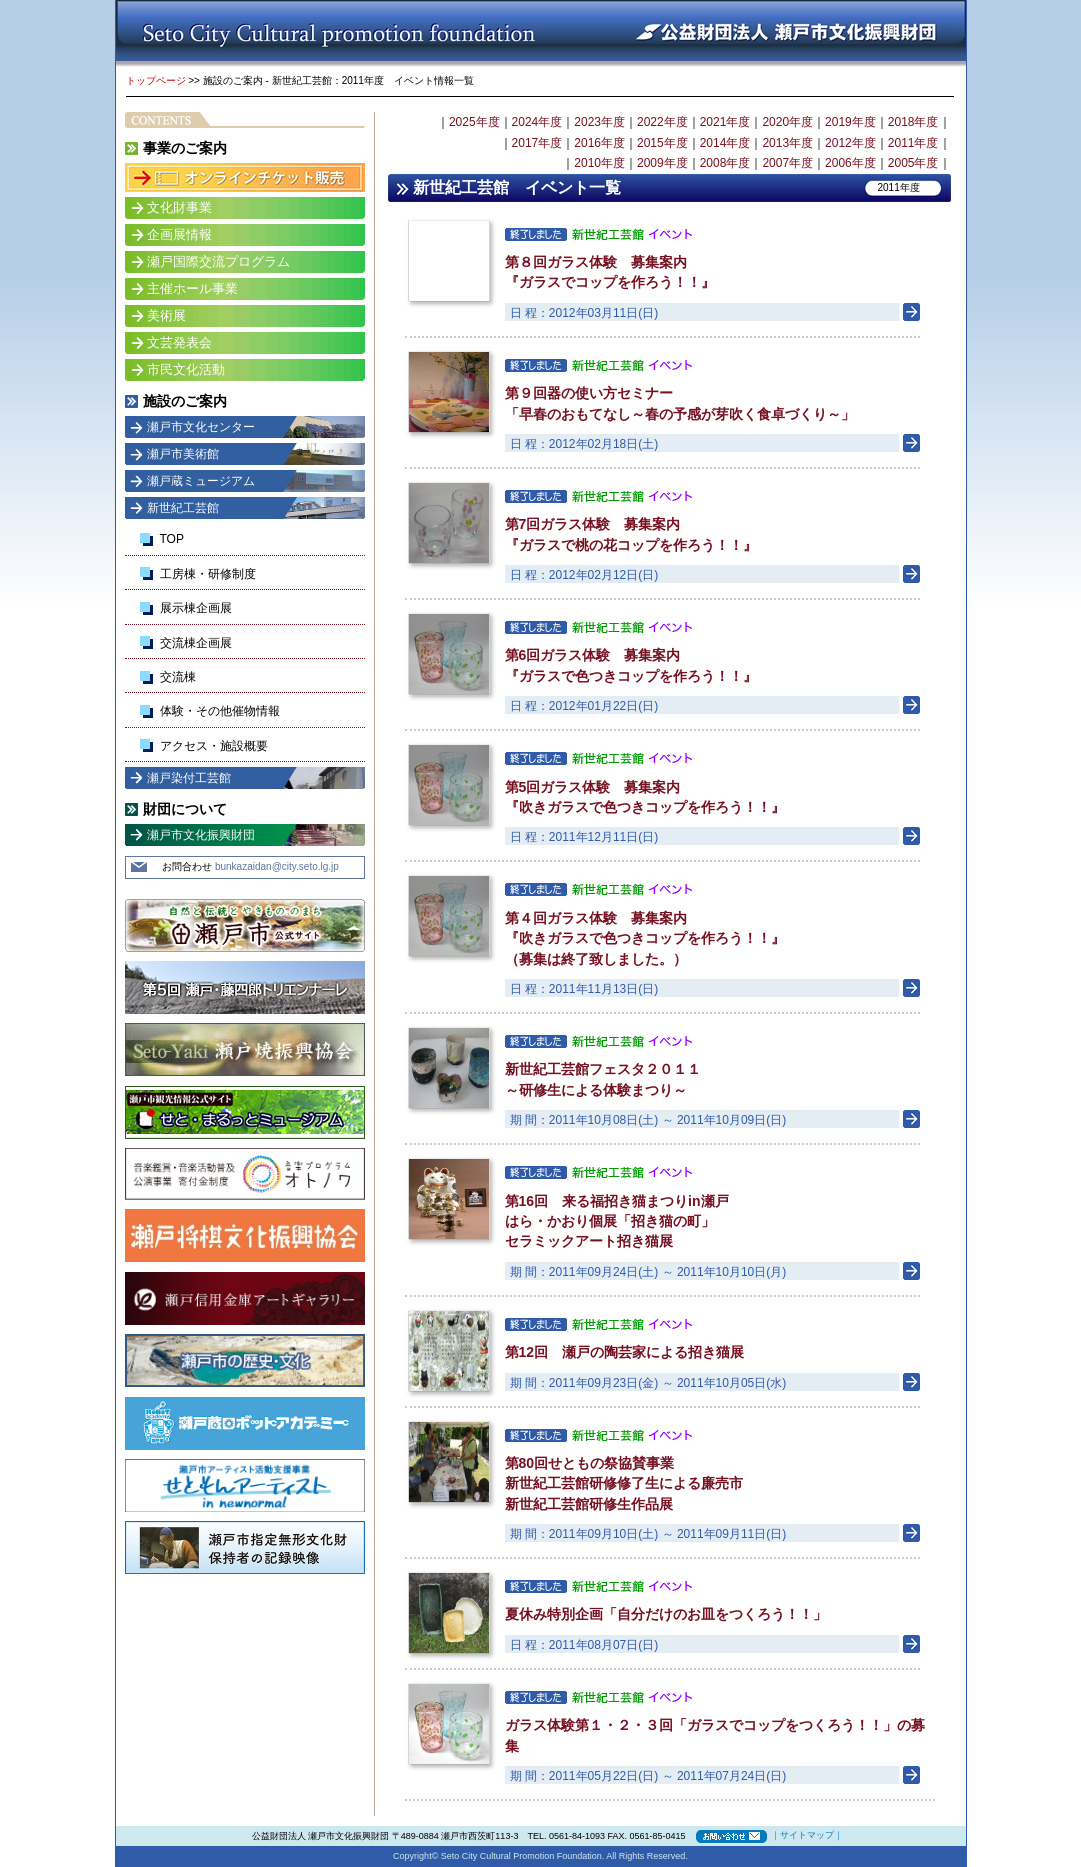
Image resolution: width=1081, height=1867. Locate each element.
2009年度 (662, 163)
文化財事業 (179, 207)
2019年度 (850, 122)
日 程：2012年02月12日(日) (584, 575)
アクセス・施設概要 (214, 746)
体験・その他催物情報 (220, 711)
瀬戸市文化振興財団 (201, 835)
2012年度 (850, 143)
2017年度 (537, 143)
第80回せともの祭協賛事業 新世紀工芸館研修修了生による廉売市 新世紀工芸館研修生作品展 (624, 1483)
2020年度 (787, 122)
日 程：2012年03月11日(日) (584, 313)
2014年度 (725, 143)
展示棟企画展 (196, 608)
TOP (172, 539)
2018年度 (913, 122)
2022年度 (662, 122)
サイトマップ (807, 1835)
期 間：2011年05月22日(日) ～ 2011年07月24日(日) (648, 1776)
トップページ (156, 80)
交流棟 (178, 677)
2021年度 (725, 122)
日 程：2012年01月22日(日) (584, 706)
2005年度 (913, 163)
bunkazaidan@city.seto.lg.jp (277, 866)
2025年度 (474, 122)
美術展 (166, 315)
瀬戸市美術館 (183, 454)
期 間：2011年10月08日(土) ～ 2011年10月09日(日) (648, 1120)
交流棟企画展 (196, 643)
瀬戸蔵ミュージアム (201, 481)
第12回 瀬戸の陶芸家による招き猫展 (625, 1352)
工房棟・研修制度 (208, 574)
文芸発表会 (179, 342)
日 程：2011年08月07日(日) (584, 1645)
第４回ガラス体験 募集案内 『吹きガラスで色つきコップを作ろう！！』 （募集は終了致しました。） (645, 938)
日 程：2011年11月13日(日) (584, 989)
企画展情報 (179, 234)
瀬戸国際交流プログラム (218, 261)
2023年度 (599, 122)
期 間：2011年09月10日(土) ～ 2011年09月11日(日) (648, 1534)
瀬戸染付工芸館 (189, 778)
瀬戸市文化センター (201, 427)
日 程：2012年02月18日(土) (584, 444)
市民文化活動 (186, 369)
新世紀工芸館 (183, 508)
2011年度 (913, 143)
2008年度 (725, 163)
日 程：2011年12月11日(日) (584, 837)
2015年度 (662, 143)
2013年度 (787, 143)
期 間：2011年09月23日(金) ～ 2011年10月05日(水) (648, 1383)
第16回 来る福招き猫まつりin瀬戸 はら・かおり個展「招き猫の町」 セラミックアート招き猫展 (617, 1221)
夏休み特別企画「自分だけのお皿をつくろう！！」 (666, 1614)
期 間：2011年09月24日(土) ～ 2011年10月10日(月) (648, 1272)
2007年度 (787, 163)
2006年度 (850, 163)
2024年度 (537, 122)
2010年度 (599, 163)
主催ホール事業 (192, 288)
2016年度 (599, 143)
